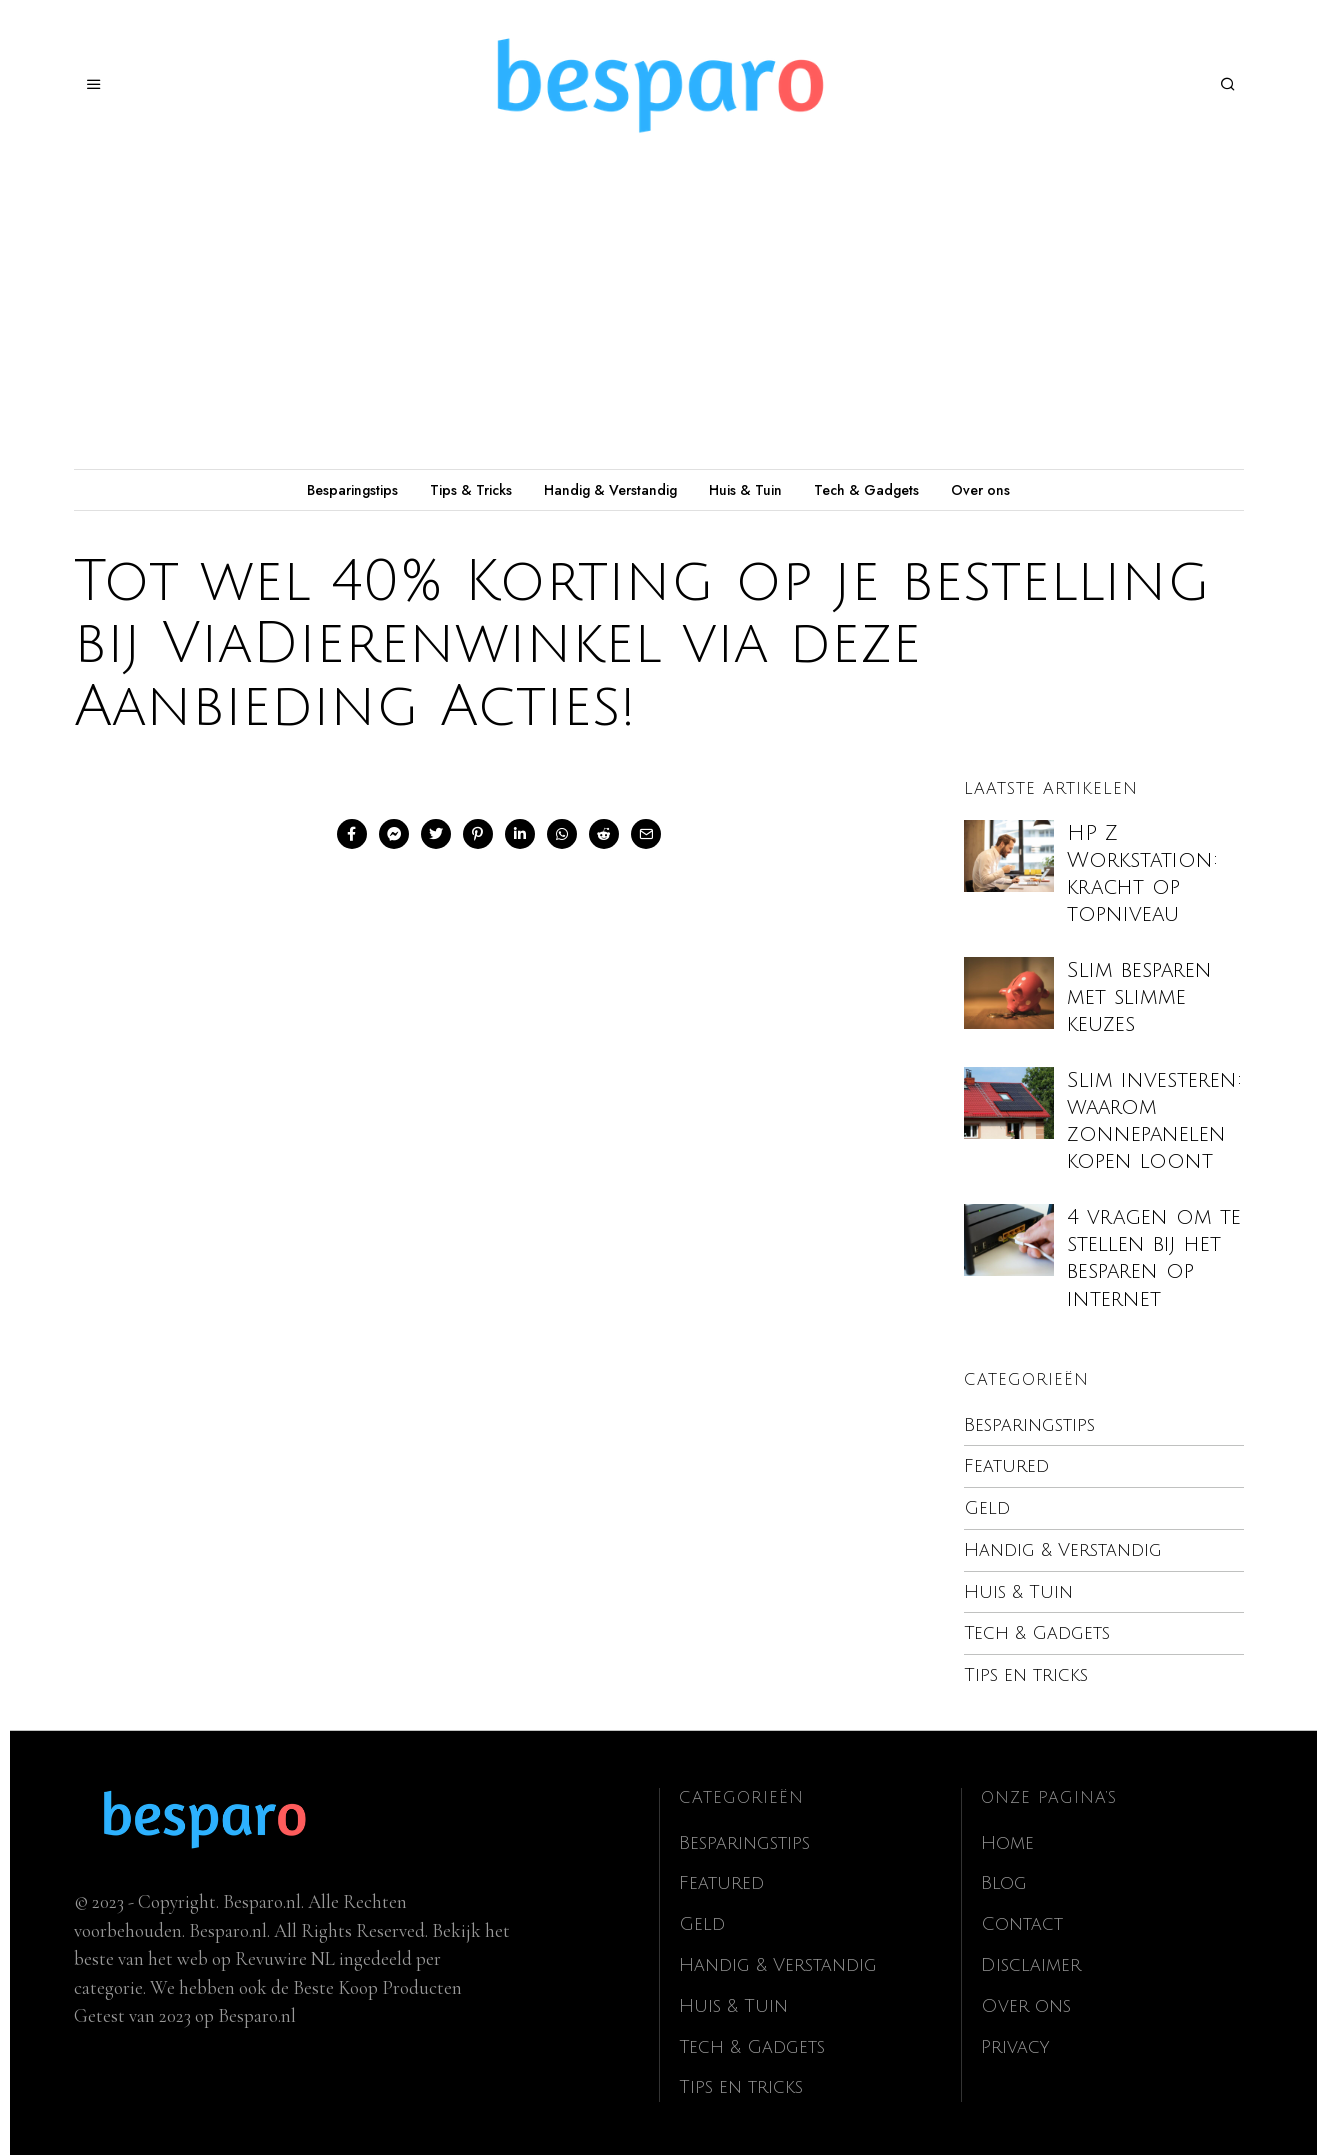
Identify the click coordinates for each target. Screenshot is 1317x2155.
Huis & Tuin (745, 490)
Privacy (1017, 2043)
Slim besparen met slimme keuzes (1139, 997)
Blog (1005, 1881)
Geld (987, 1508)
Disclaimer (1032, 1962)
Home (1008, 1841)
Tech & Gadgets (866, 490)
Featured (1006, 1466)
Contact (1023, 1922)
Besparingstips (352, 490)
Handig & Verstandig (610, 490)
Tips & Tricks (471, 490)
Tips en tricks (1029, 1674)
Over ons (980, 490)
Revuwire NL (285, 1956)
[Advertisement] (659, 319)
